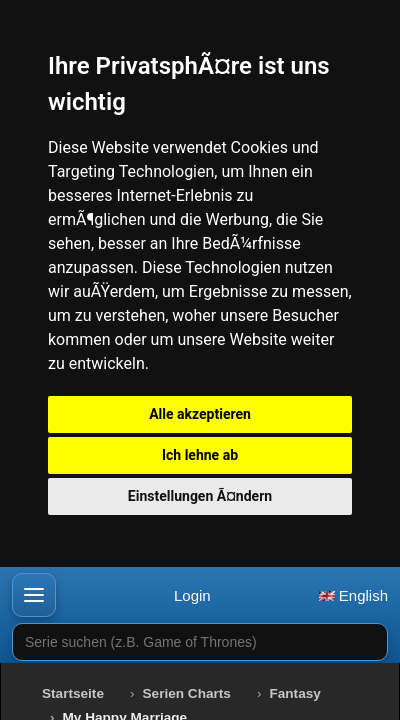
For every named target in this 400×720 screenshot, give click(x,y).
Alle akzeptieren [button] (200, 414)
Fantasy (294, 693)
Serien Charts (187, 693)
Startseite (73, 693)
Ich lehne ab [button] (200, 455)
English (353, 595)
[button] (34, 595)
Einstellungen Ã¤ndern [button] (200, 496)
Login (192, 595)
